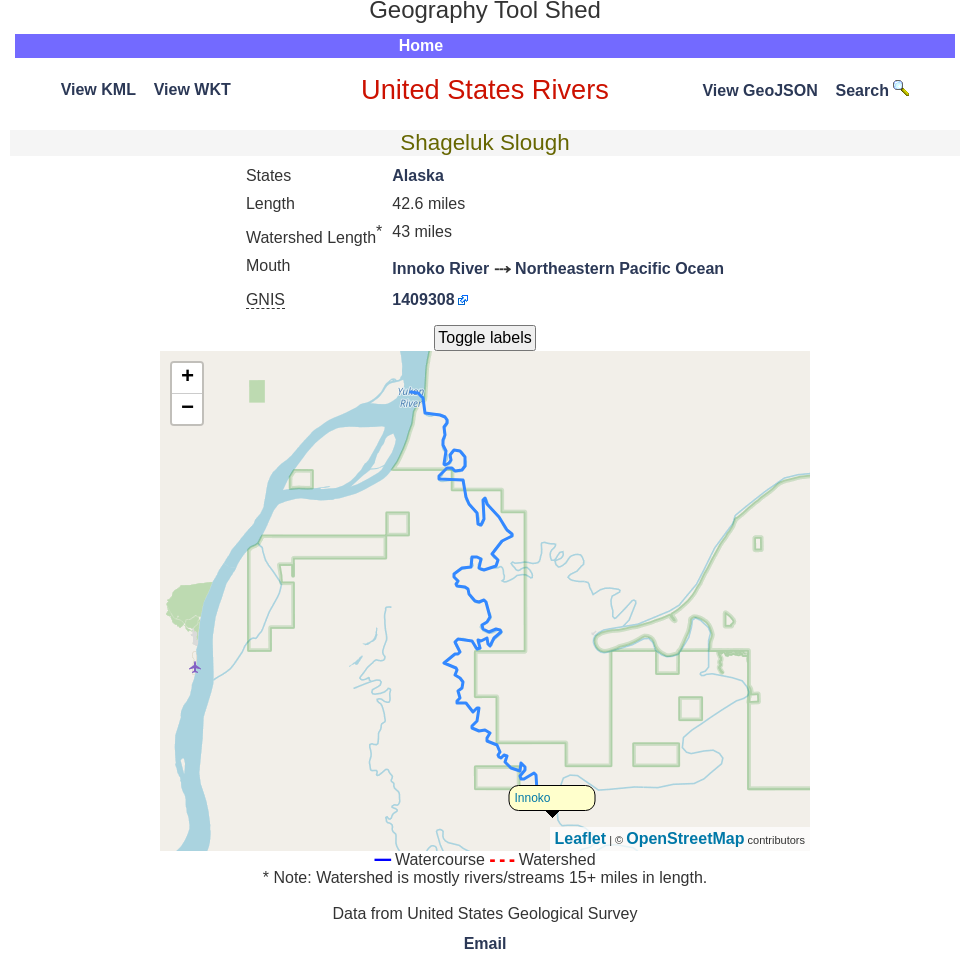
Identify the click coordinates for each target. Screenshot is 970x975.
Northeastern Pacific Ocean (619, 268)
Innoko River (440, 268)
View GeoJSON (759, 90)
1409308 (423, 299)
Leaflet (581, 838)
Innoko (533, 798)
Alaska (418, 175)
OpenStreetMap (685, 838)
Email (485, 943)
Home (421, 45)
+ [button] (187, 378)
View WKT (192, 89)
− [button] (187, 409)
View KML (98, 89)
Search (873, 90)
